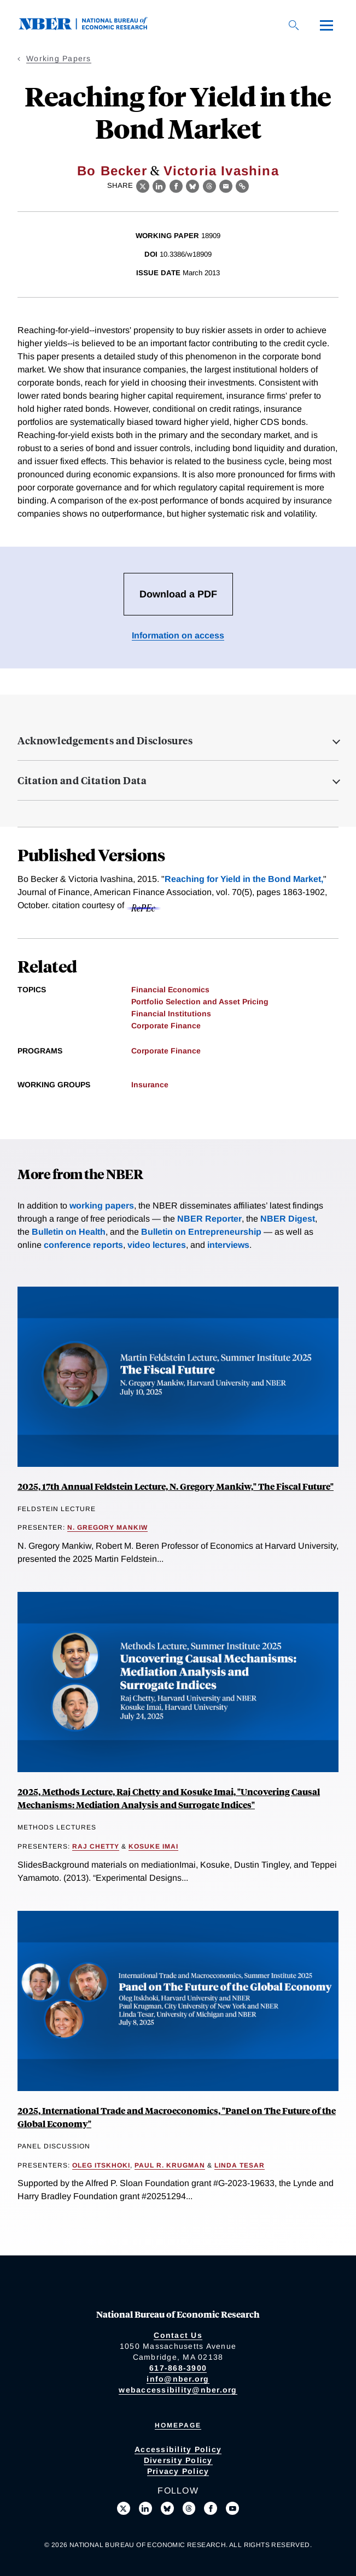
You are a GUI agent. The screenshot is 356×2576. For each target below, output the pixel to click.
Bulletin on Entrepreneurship (201, 1231)
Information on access (178, 635)
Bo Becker (112, 170)
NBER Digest (287, 1218)
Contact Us (178, 2335)
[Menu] (326, 25)
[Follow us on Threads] (189, 2508)
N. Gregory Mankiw (107, 1527)
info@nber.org (178, 2378)
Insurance (149, 1084)
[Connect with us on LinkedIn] (145, 2508)
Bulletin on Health (69, 1231)
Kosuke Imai (153, 1846)
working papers (101, 1205)
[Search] (294, 25)
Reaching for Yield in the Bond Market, (244, 879)
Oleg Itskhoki (101, 2165)
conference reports (83, 1244)
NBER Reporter (209, 1218)
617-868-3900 (178, 2368)
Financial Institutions (171, 1013)
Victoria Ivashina (221, 170)
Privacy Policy (178, 2471)
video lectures (156, 1244)
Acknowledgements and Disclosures (104, 740)
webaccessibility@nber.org (178, 2389)
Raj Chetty (95, 1846)
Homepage (178, 2425)
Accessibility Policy (178, 2449)
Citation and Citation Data (82, 780)
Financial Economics (170, 989)
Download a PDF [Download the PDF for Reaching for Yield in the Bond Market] (178, 594)
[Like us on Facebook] (210, 2508)
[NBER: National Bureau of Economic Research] (91, 27)
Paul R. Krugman (170, 2165)
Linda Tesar (239, 2165)
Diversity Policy (178, 2460)
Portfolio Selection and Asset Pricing (200, 1001)
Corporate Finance (166, 1025)
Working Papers (58, 58)
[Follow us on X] (123, 2508)
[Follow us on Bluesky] (167, 2508)
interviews (228, 1244)
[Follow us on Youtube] (232, 2508)
